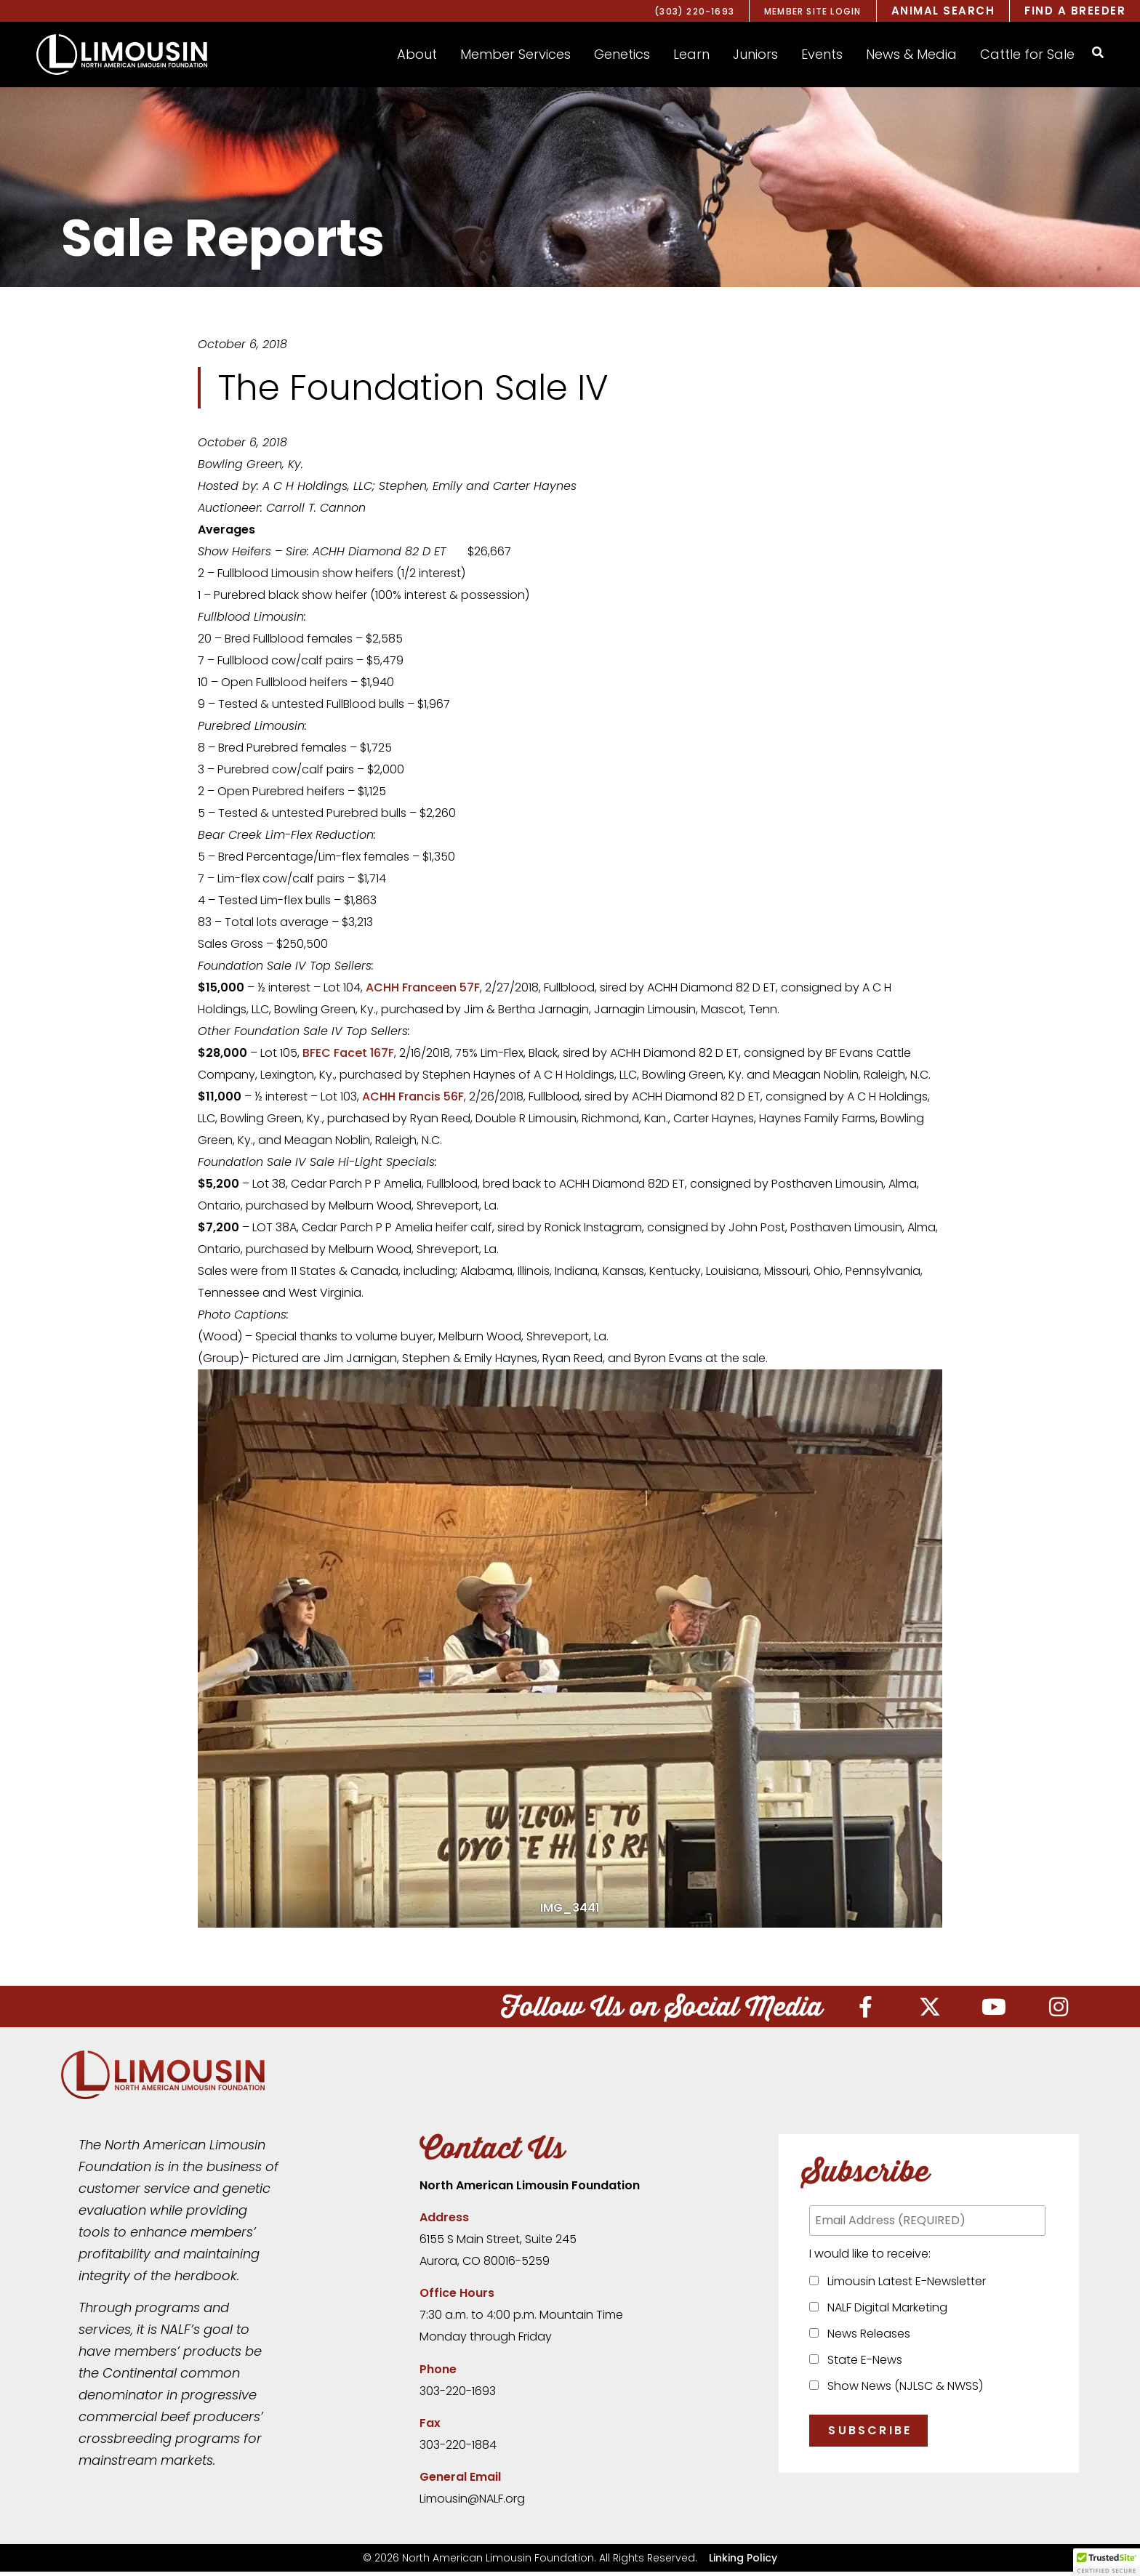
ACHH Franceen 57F (423, 987)
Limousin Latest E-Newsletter (904, 2285)
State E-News (862, 2364)
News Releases (866, 2338)
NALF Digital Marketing (884, 2311)
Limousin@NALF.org (472, 2503)
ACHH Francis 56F (413, 1096)
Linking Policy (743, 2562)
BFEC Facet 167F (348, 1053)
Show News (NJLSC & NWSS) (902, 2390)
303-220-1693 (458, 2394)
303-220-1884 (458, 2449)
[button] (417, 54)
